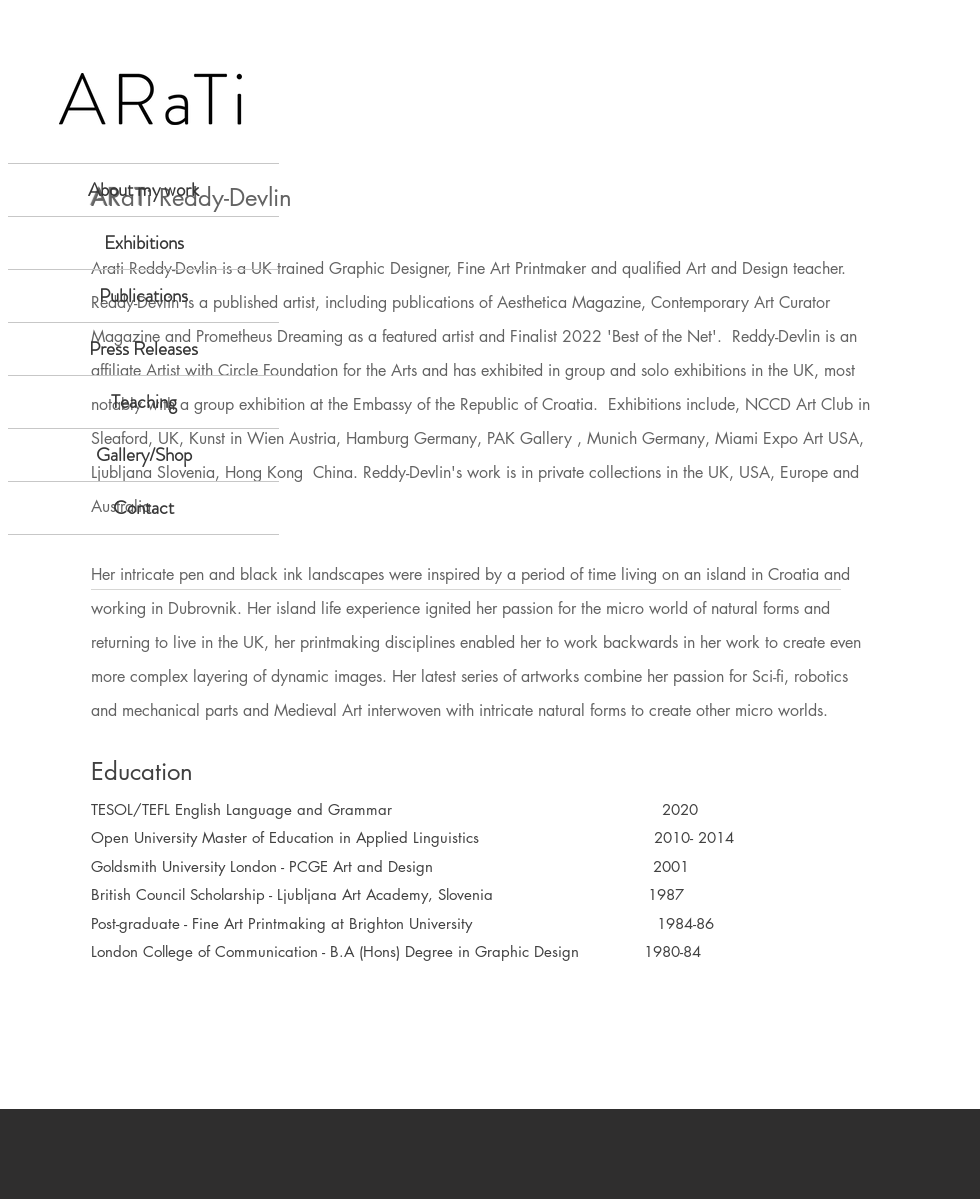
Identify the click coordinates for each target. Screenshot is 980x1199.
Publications (143, 295)
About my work (143, 189)
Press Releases (143, 348)
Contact (143, 507)
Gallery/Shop (144, 454)
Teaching (144, 401)
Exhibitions (144, 242)
